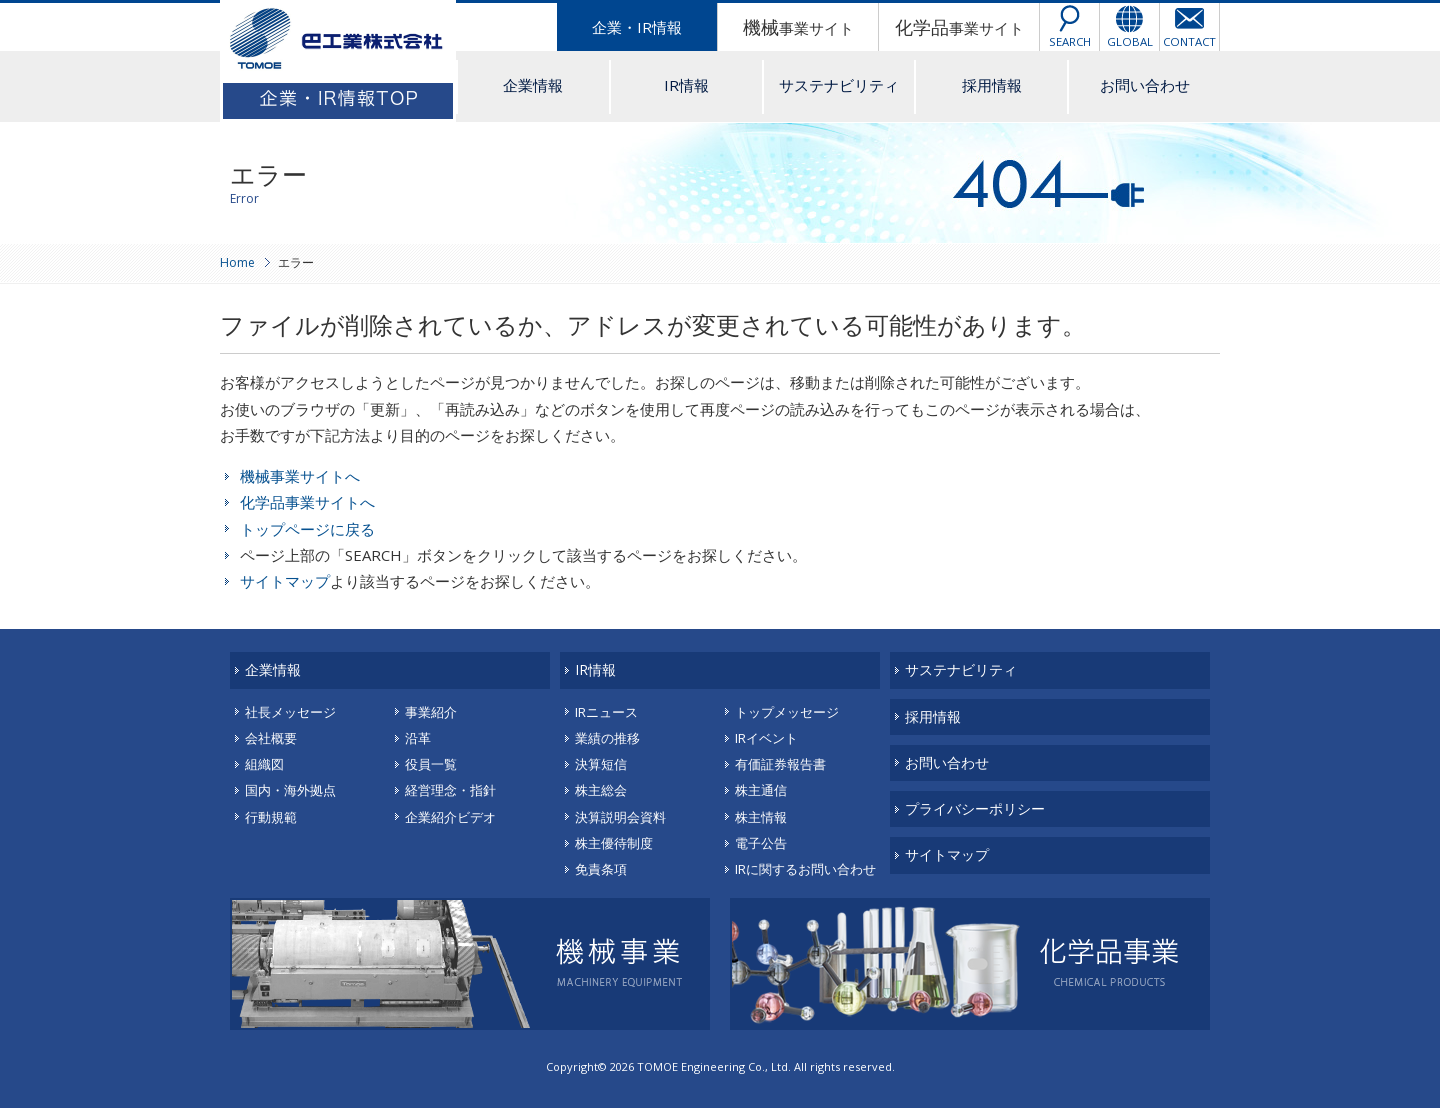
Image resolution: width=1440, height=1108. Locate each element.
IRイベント (766, 738)
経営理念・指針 (450, 790)
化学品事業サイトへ (307, 502)
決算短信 (601, 764)
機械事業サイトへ (300, 476)
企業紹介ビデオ (450, 817)
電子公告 (761, 843)
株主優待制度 (614, 843)
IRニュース (606, 712)
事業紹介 (431, 712)
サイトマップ (285, 581)
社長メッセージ (290, 712)
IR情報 (686, 85)
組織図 (264, 764)
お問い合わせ (1145, 85)
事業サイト (798, 27)
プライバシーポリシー (975, 808)
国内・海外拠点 (290, 790)
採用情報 (992, 85)
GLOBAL (1130, 41)
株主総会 (601, 790)
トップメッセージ (787, 712)
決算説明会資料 (620, 817)
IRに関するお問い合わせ (805, 869)
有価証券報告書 (780, 764)
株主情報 (761, 817)
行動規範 (271, 817)
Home (237, 262)
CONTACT (1189, 41)
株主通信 (761, 790)
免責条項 (601, 869)
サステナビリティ (839, 85)
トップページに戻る (307, 529)
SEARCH (1070, 41)
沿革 (418, 738)
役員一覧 (431, 764)
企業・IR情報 (637, 27)
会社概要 (271, 738)
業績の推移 (607, 738)
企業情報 (533, 85)
